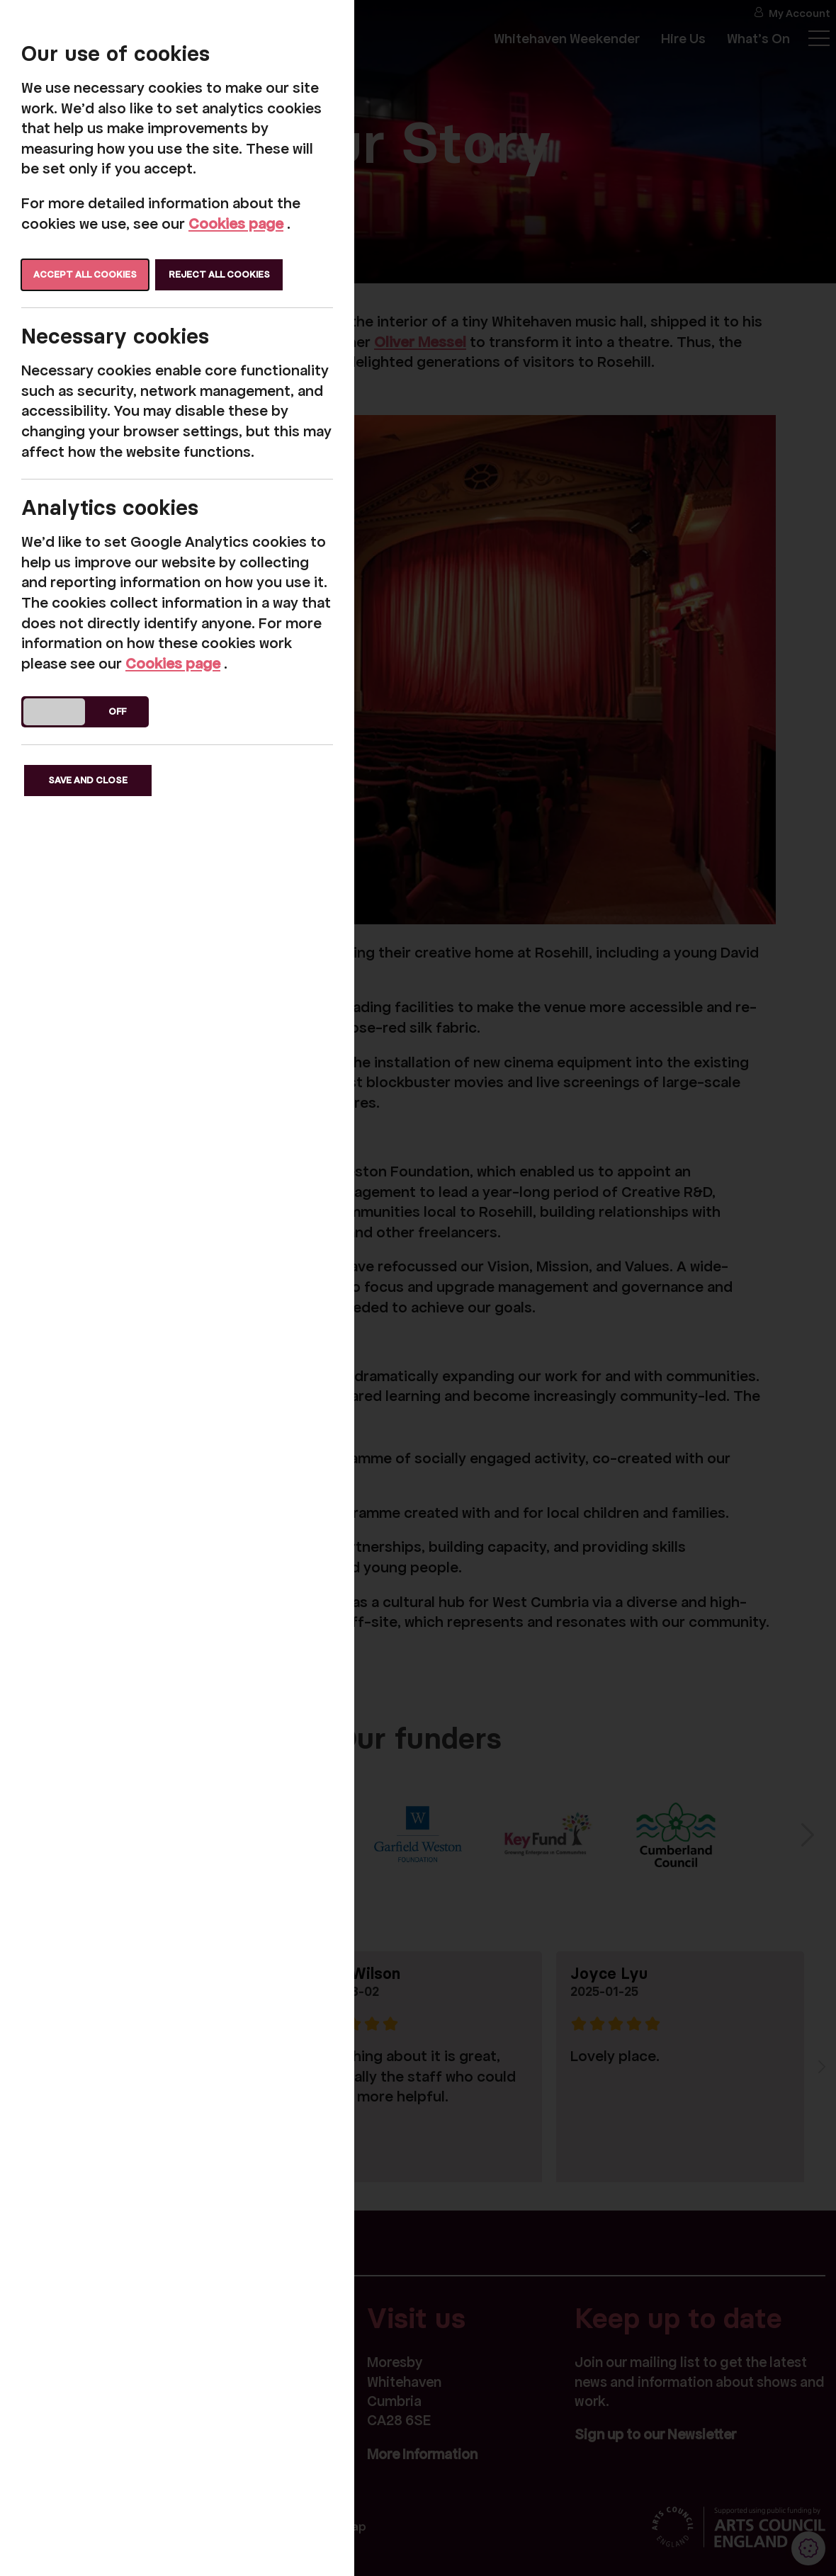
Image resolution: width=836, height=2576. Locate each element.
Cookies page (235, 223)
